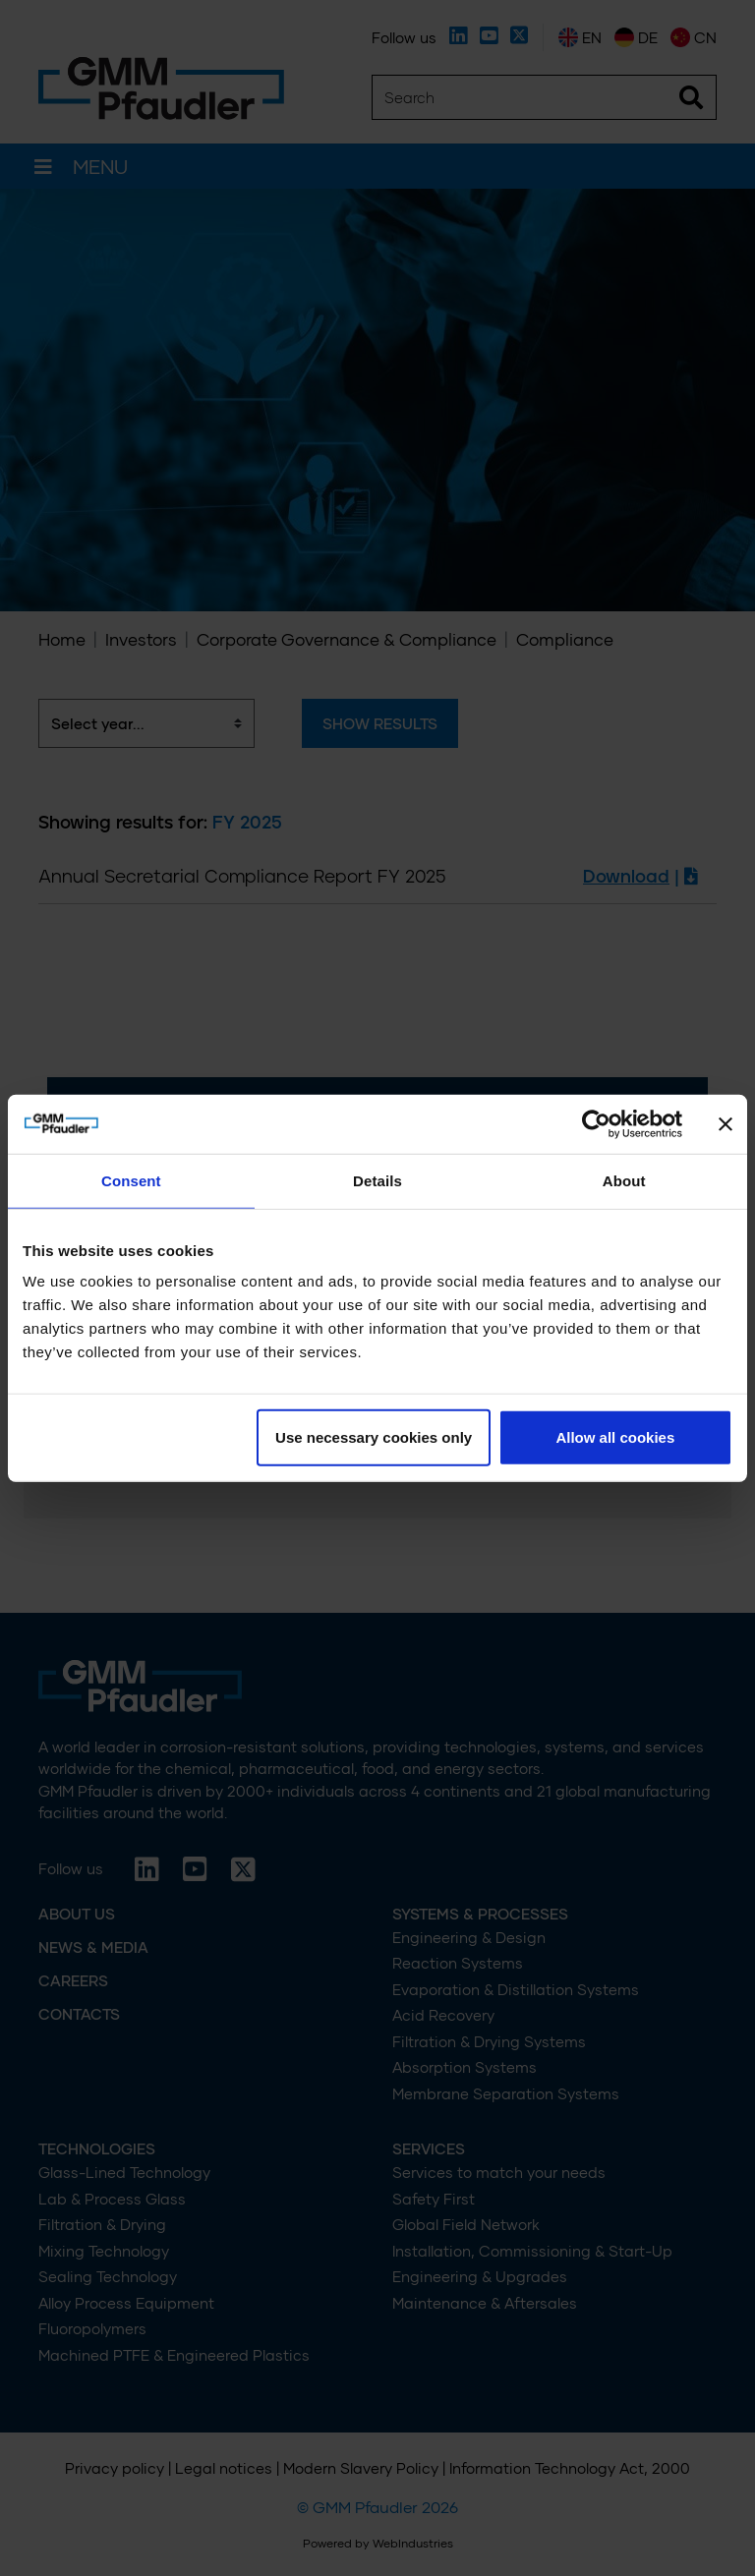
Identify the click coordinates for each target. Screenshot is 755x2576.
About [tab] (624, 1180)
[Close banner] (725, 1123)
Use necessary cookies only (373, 1437)
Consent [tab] (131, 1180)
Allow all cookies (614, 1437)
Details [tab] (377, 1180)
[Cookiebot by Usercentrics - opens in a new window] (596, 1123)
